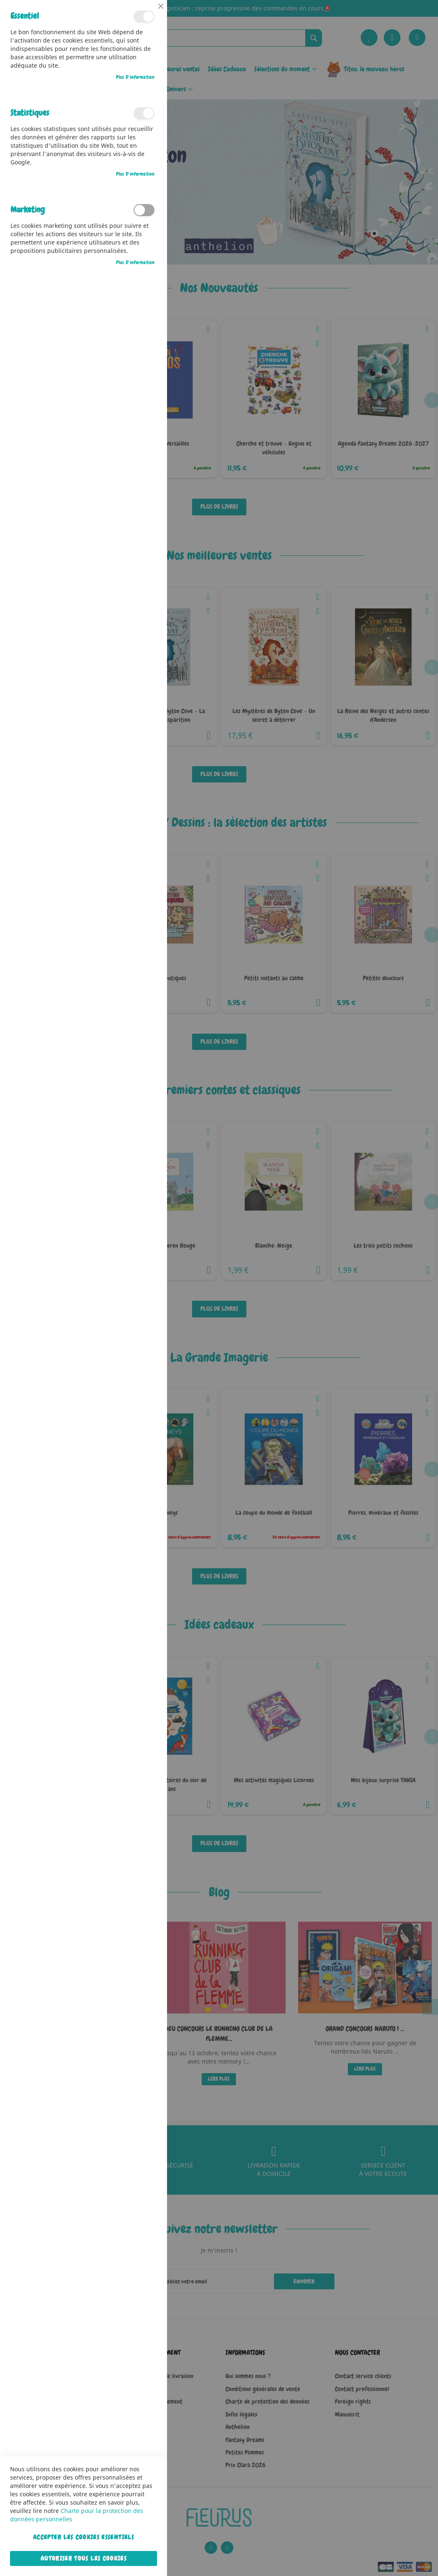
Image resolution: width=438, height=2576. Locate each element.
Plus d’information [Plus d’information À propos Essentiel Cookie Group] (135, 77)
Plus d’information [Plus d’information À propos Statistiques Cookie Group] (135, 174)
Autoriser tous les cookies (84, 2558)
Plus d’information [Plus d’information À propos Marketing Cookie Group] (135, 262)
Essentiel (144, 16)
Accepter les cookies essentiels (83, 2537)
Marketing (144, 210)
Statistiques (144, 113)
